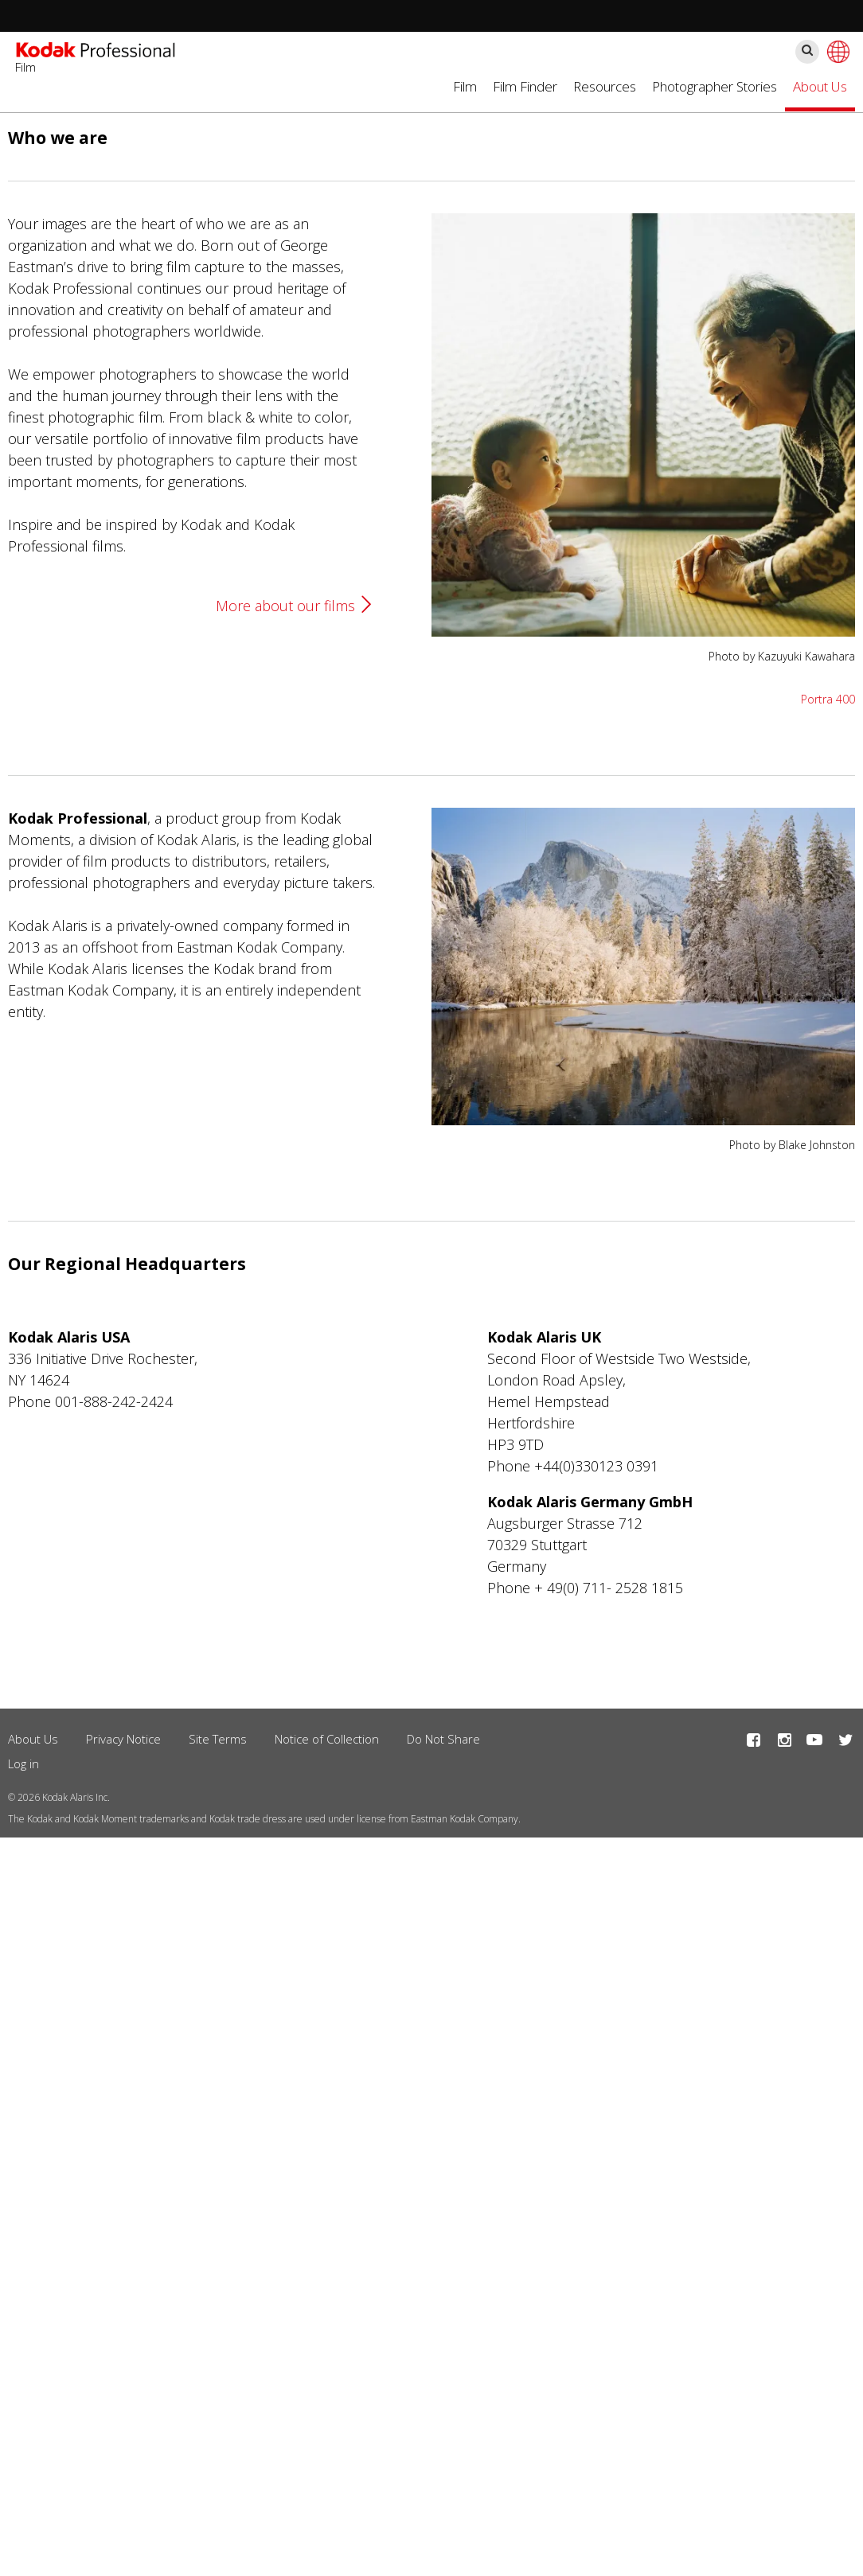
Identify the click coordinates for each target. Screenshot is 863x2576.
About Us (820, 86)
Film (465, 86)
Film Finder (525, 86)
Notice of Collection (327, 1739)
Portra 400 (828, 699)
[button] (643, 631)
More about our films (285, 605)
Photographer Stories (714, 86)
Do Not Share (443, 1739)
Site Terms (218, 1739)
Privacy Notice (123, 1739)
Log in (23, 1763)
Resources (604, 86)
